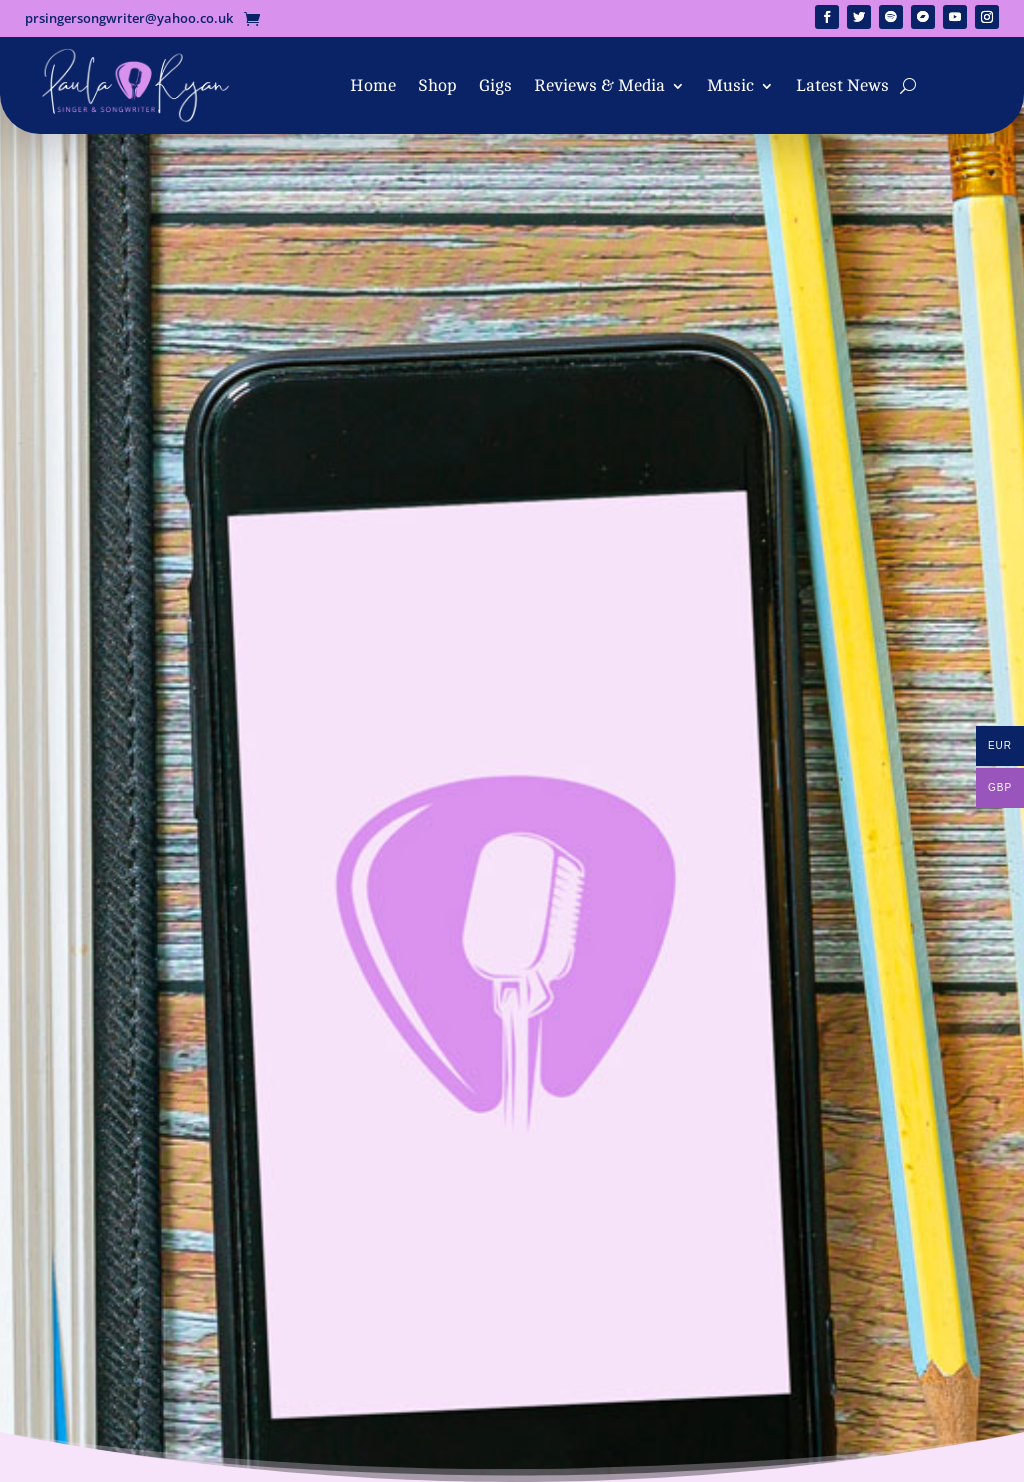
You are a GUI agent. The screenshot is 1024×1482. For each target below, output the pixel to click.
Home (373, 85)
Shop (437, 85)
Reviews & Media (599, 85)
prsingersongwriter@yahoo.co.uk (129, 18)
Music (730, 85)
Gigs (495, 85)
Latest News (842, 85)
